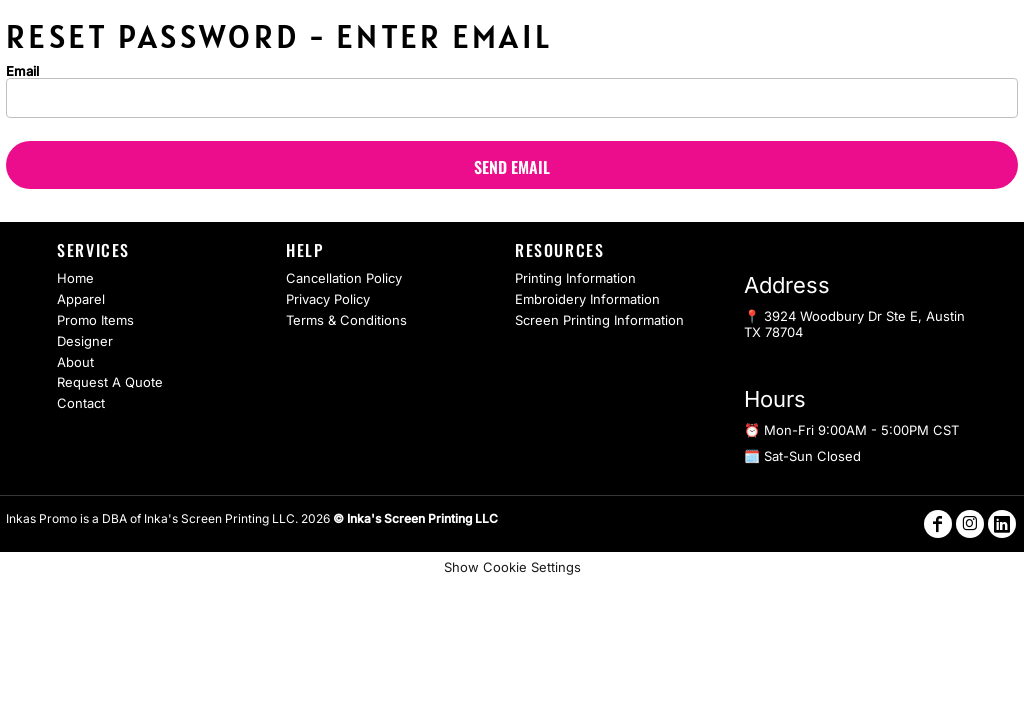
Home (75, 278)
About (75, 362)
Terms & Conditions (346, 320)
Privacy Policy (328, 299)
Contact (81, 403)
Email (22, 70)
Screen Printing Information (599, 320)
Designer (85, 341)
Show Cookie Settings (512, 567)
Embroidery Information (587, 299)
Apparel (81, 299)
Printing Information (575, 278)
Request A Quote (110, 382)
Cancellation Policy (344, 278)
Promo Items (95, 320)
